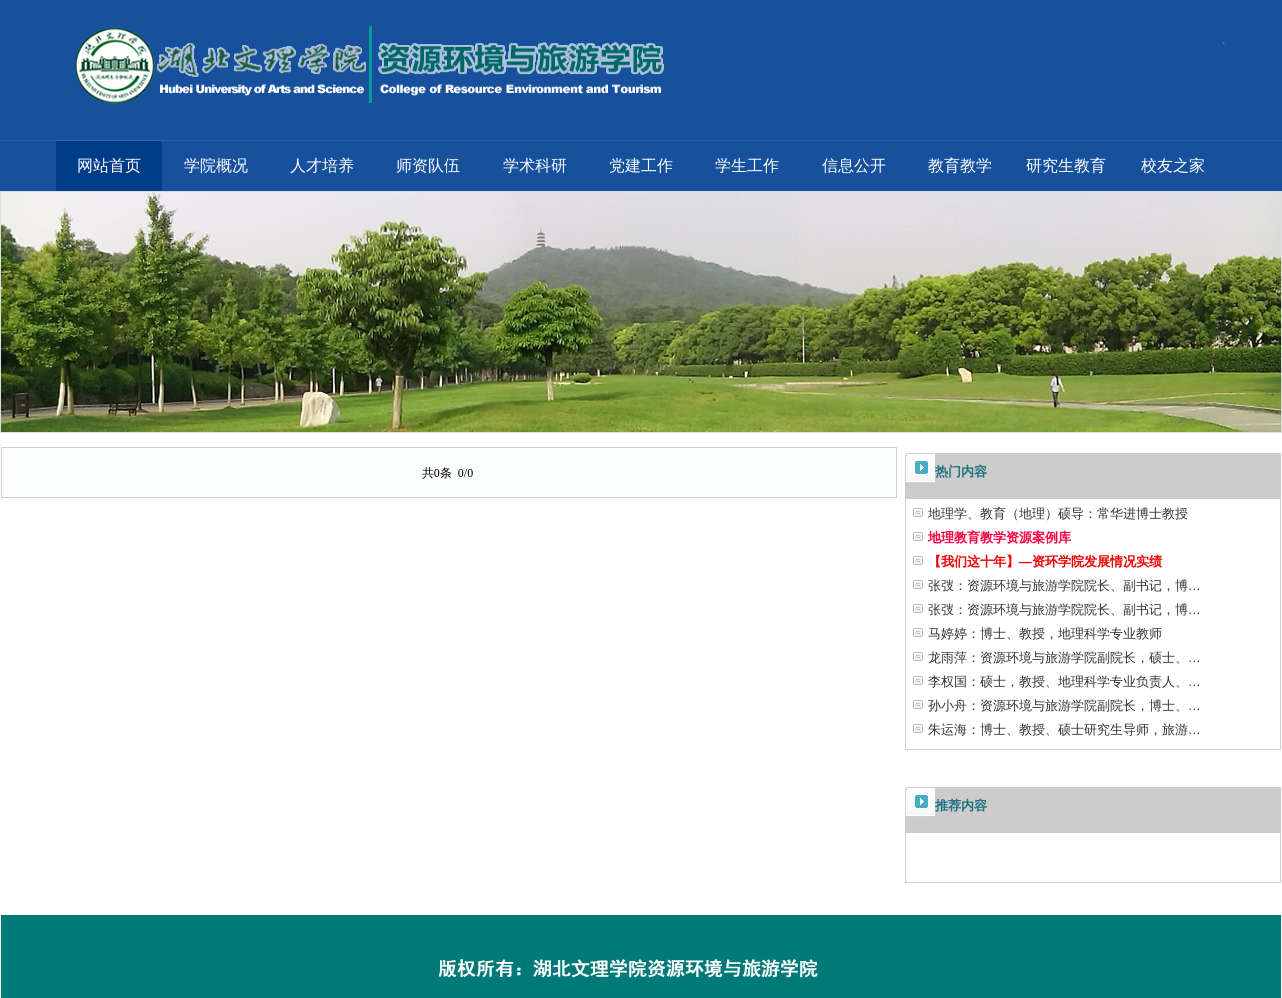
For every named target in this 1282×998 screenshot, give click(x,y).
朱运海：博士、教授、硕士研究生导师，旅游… (1064, 729)
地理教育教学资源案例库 (999, 537)
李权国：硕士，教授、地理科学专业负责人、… (1064, 681)
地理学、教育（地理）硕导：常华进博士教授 (1058, 513)
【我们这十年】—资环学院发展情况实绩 (1045, 561)
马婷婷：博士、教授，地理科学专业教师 (1045, 633)
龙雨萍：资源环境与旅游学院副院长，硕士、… (1064, 657)
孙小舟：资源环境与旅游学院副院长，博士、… (1064, 705)
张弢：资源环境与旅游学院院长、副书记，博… (1064, 585)
